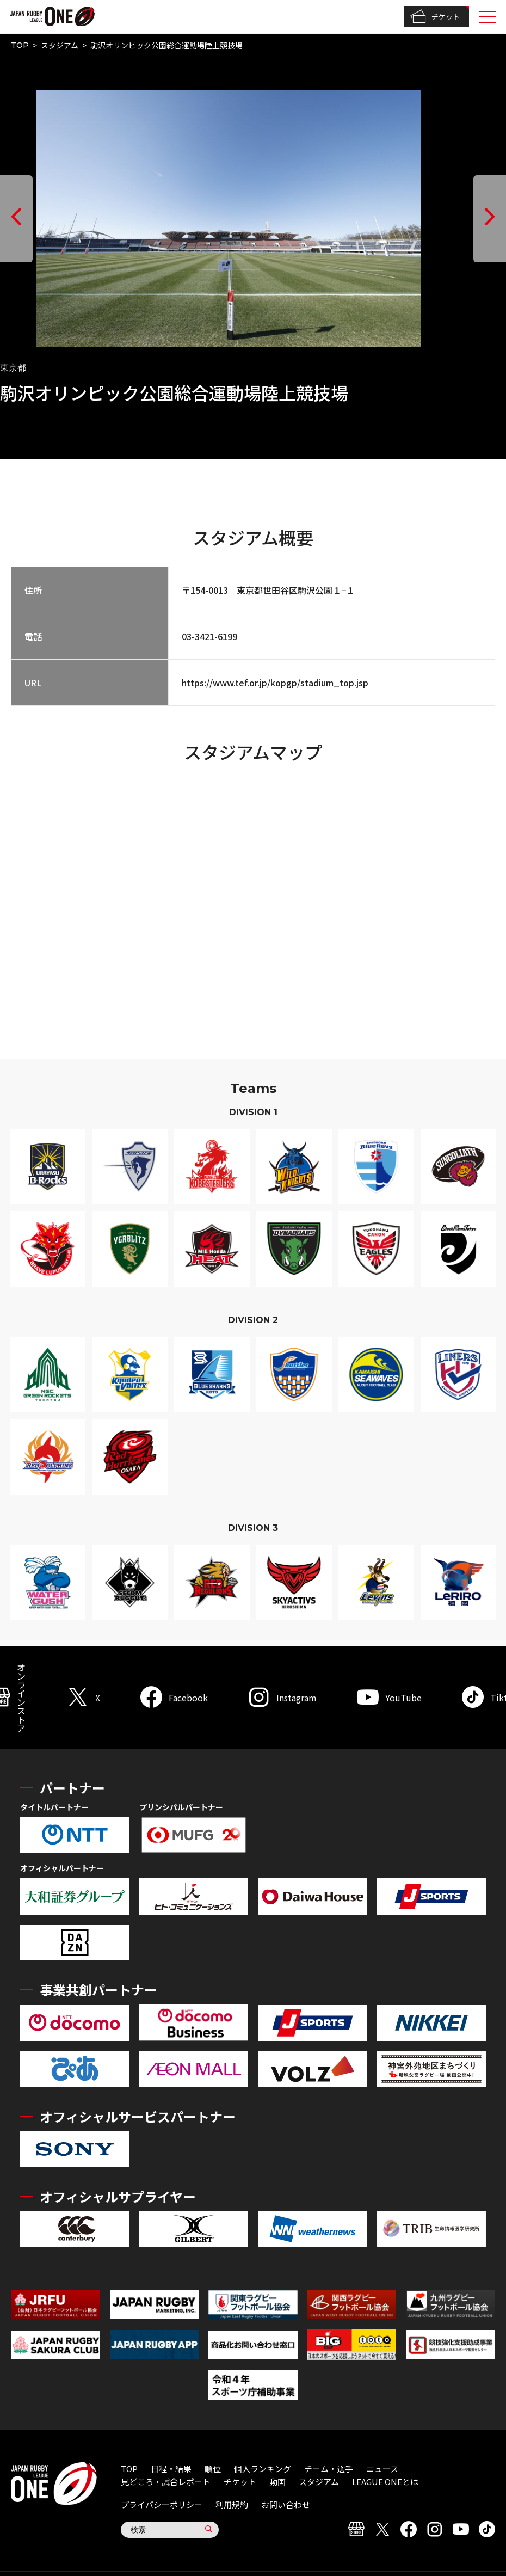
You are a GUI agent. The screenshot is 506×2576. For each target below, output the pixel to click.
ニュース (382, 2468)
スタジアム (59, 45)
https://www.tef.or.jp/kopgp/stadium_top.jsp (275, 682)
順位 (213, 2468)
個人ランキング (262, 2468)
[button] (16, 218)
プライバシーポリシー (161, 2504)
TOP (20, 45)
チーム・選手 (328, 2468)
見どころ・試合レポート (166, 2481)
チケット (435, 17)
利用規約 (231, 2504)
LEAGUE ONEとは (385, 2481)
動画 (277, 2481)
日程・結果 (171, 2468)
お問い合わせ (285, 2504)
